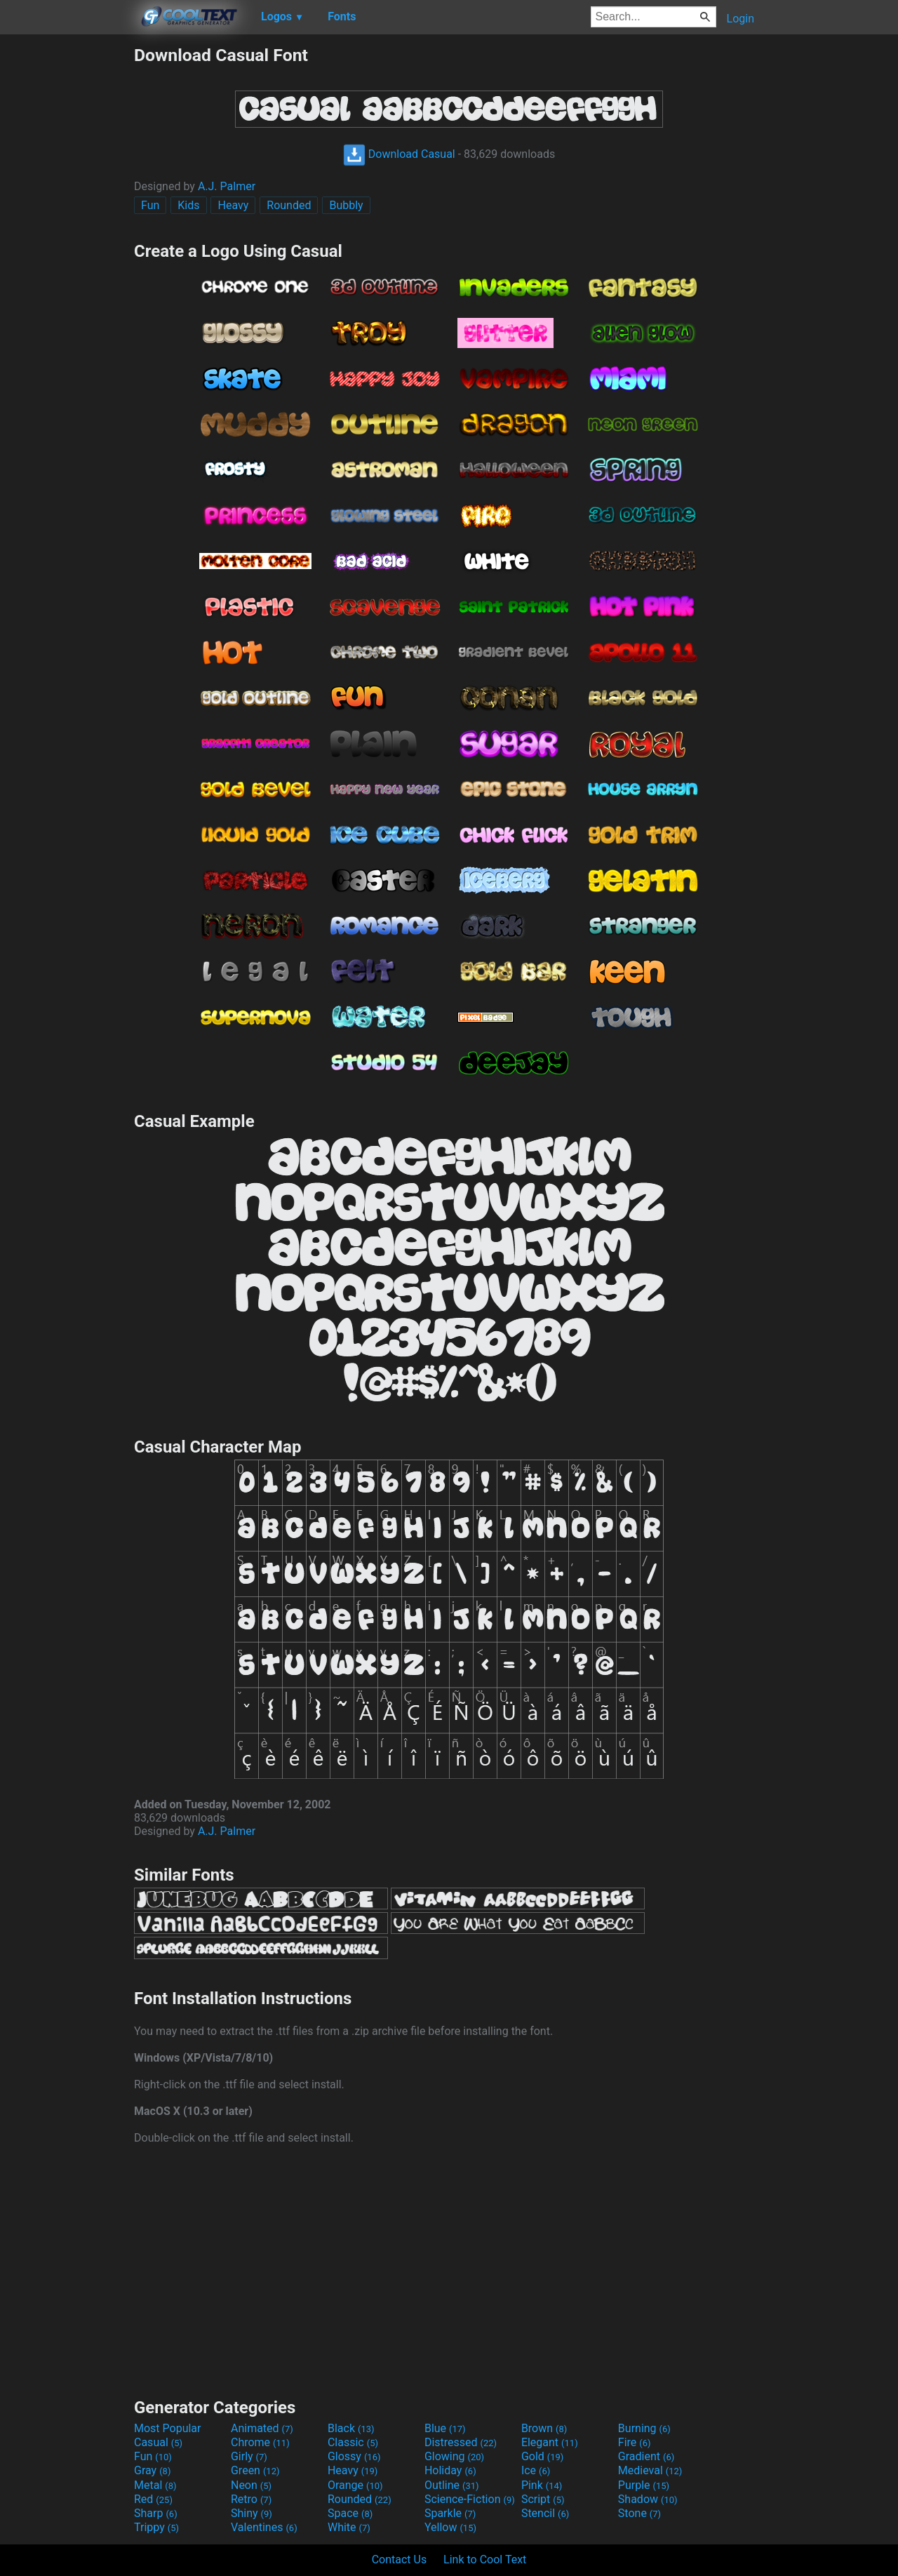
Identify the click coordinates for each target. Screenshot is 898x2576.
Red (153, 2499)
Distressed (460, 2442)
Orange (355, 2485)
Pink (542, 2485)
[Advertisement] (67, 255)
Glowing (454, 2456)
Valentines (264, 2527)
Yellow (450, 2527)
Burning (644, 2428)
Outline (451, 2485)
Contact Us (399, 2559)
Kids (188, 205)
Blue (445, 2428)
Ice (535, 2470)
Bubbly (346, 205)
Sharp (155, 2513)
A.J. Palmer (226, 186)
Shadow (648, 2499)
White (349, 2527)
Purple (643, 2485)
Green (255, 2470)
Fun (150, 205)
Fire (634, 2442)
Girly (249, 2456)
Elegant (549, 2442)
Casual (158, 2442)
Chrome (260, 2442)
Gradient (646, 2456)
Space (350, 2513)
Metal (155, 2485)
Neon (251, 2485)
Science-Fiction (469, 2499)
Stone (639, 2513)
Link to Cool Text (484, 2559)
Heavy (232, 205)
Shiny (251, 2513)
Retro (251, 2499)
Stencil (545, 2513)
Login (740, 18)
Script (543, 2499)
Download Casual (399, 154)
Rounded (289, 205)
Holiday (450, 2470)
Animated (262, 2428)
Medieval (650, 2470)
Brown (544, 2428)
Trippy (156, 2527)
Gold (542, 2456)
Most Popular (167, 2428)
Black (351, 2428)
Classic (353, 2442)
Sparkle (450, 2513)
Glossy (354, 2456)
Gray (152, 2470)
